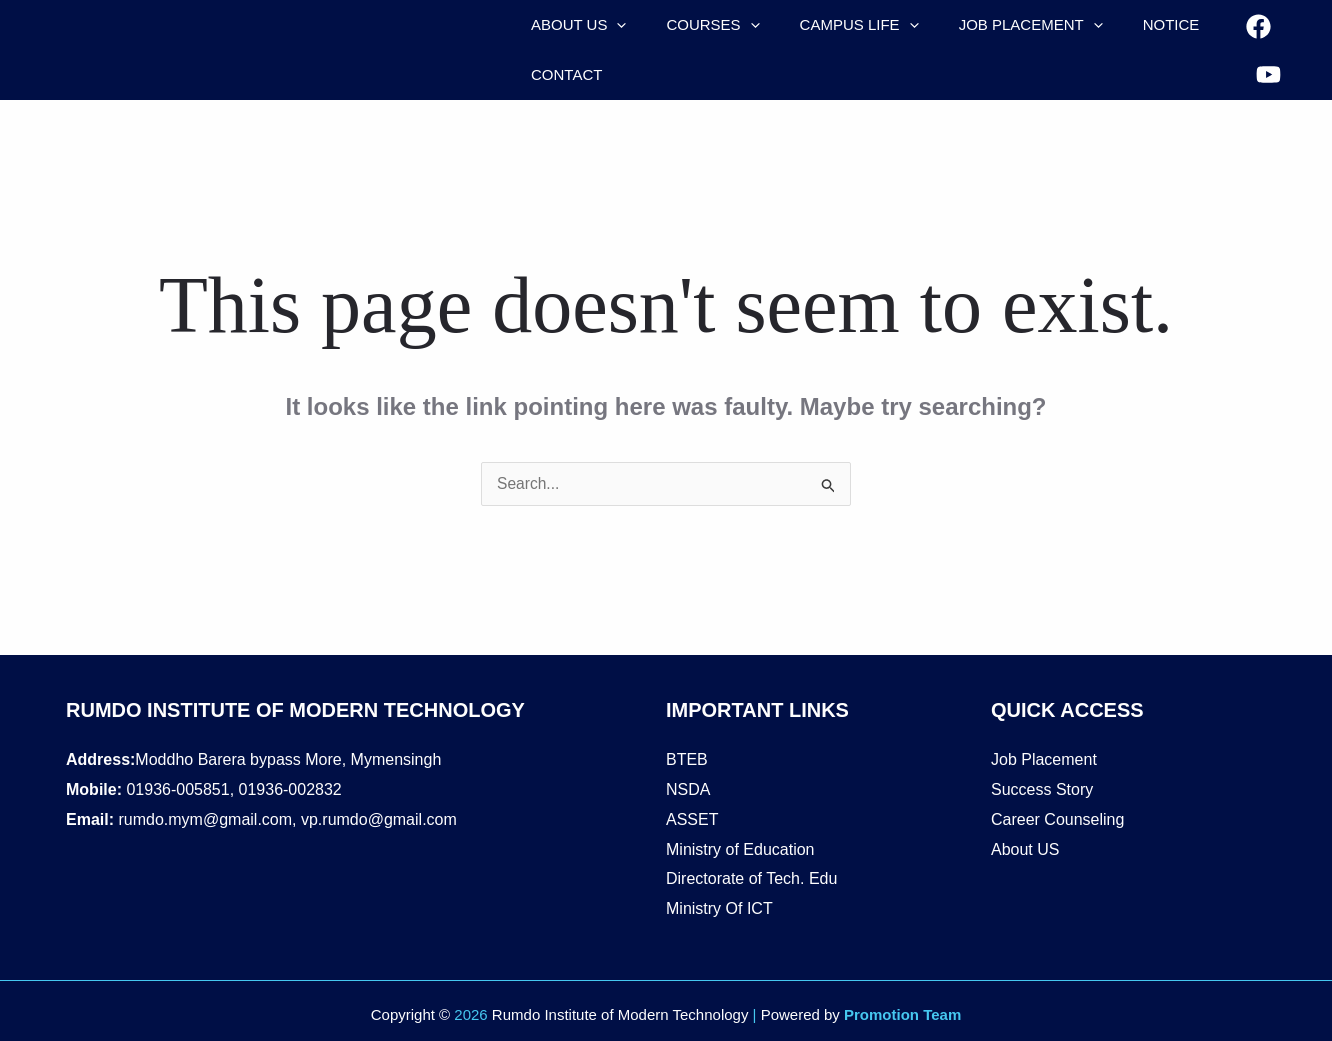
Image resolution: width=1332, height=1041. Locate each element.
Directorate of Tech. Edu (751, 878)
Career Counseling (1057, 819)
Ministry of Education (740, 849)
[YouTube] (1264, 65)
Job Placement (1044, 759)
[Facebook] (1254, 36)
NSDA (688, 789)
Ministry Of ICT (719, 908)
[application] (611, 25)
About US (1025, 849)
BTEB (687, 759)
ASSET (692, 819)
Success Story (1042, 789)
